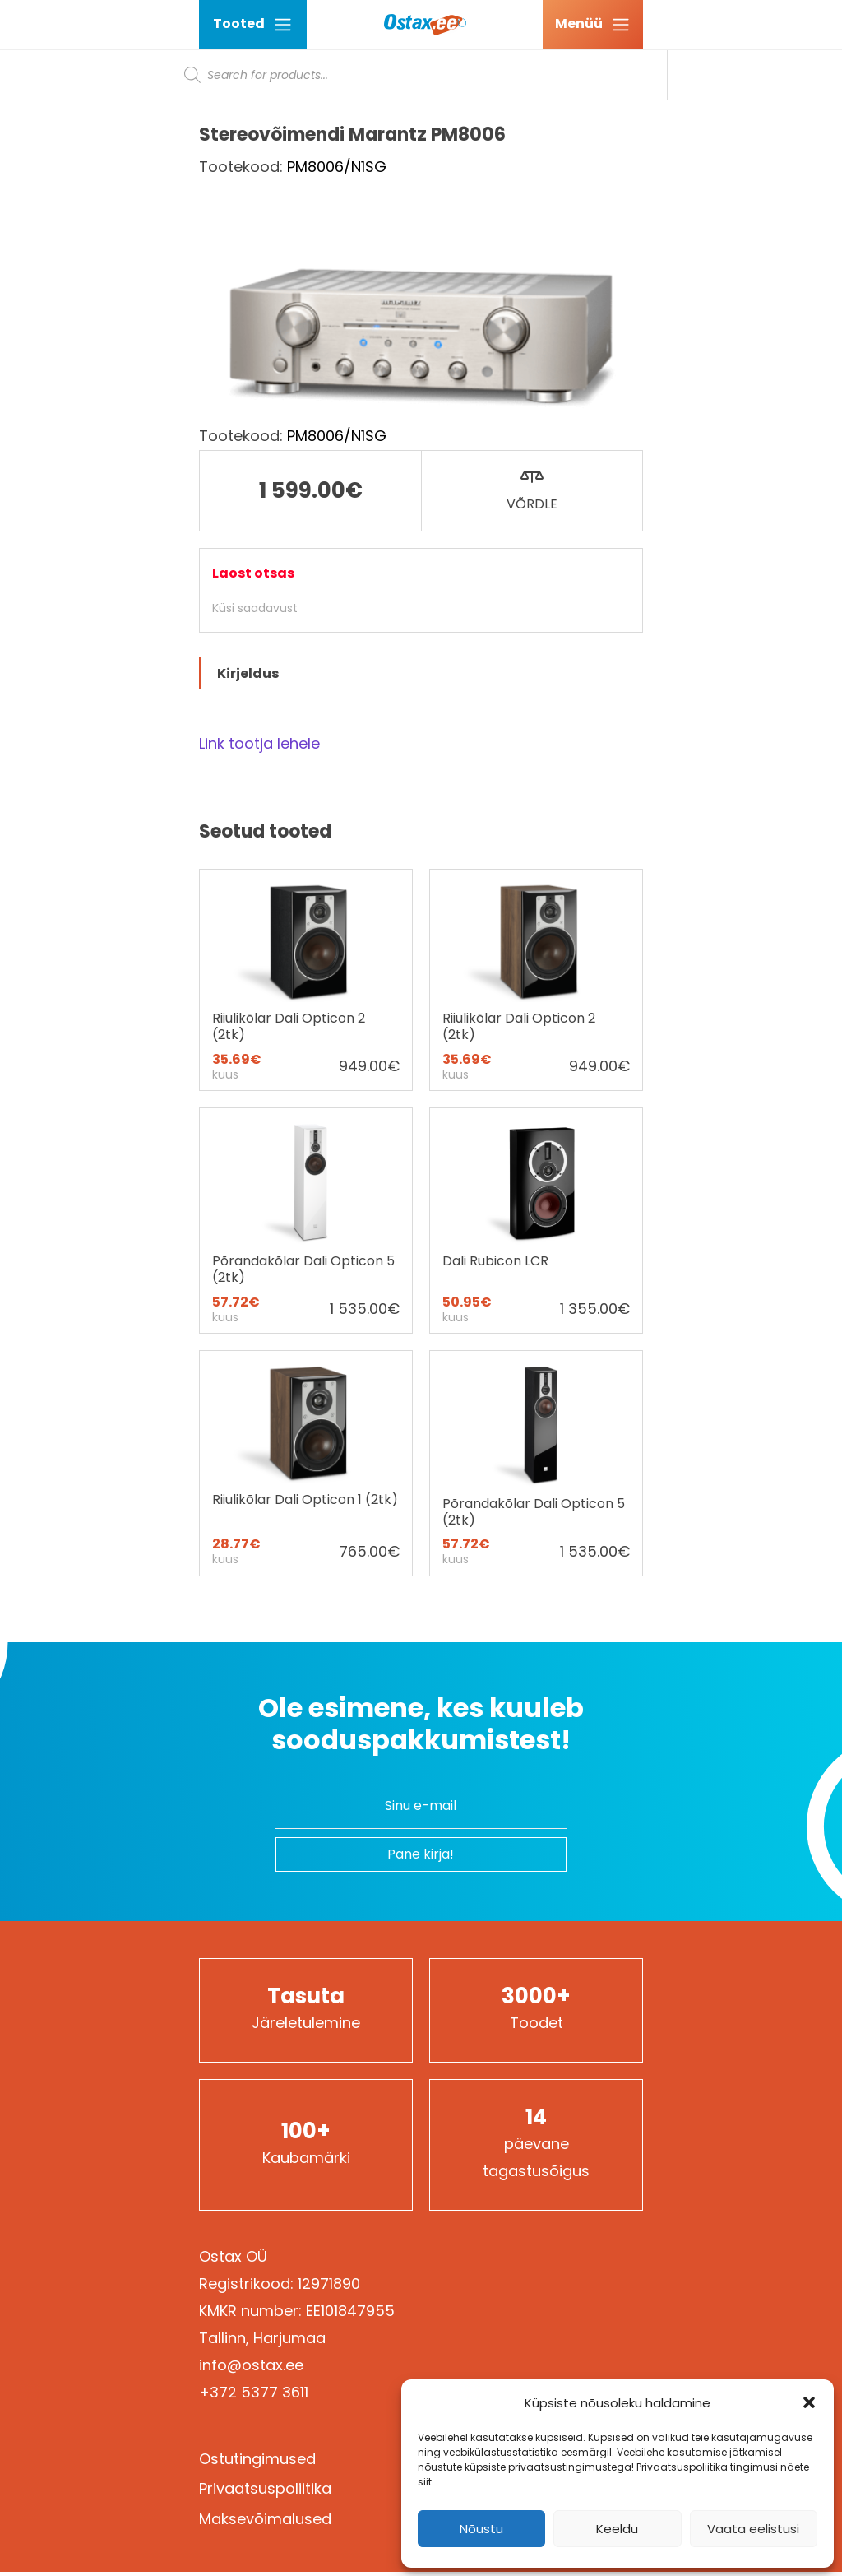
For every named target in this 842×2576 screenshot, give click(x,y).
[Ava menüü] (593, 24)
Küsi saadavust (255, 608)
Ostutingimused (257, 2458)
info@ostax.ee (251, 2365)
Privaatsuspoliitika (265, 2488)
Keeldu (617, 2528)
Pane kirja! (420, 1854)
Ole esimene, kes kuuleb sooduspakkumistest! (421, 1724)
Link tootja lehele (259, 743)
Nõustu (481, 2528)
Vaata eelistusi (753, 2528)
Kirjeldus (248, 673)
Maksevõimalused (265, 2519)
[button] (809, 2402)
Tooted (253, 24)
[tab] (421, 673)
